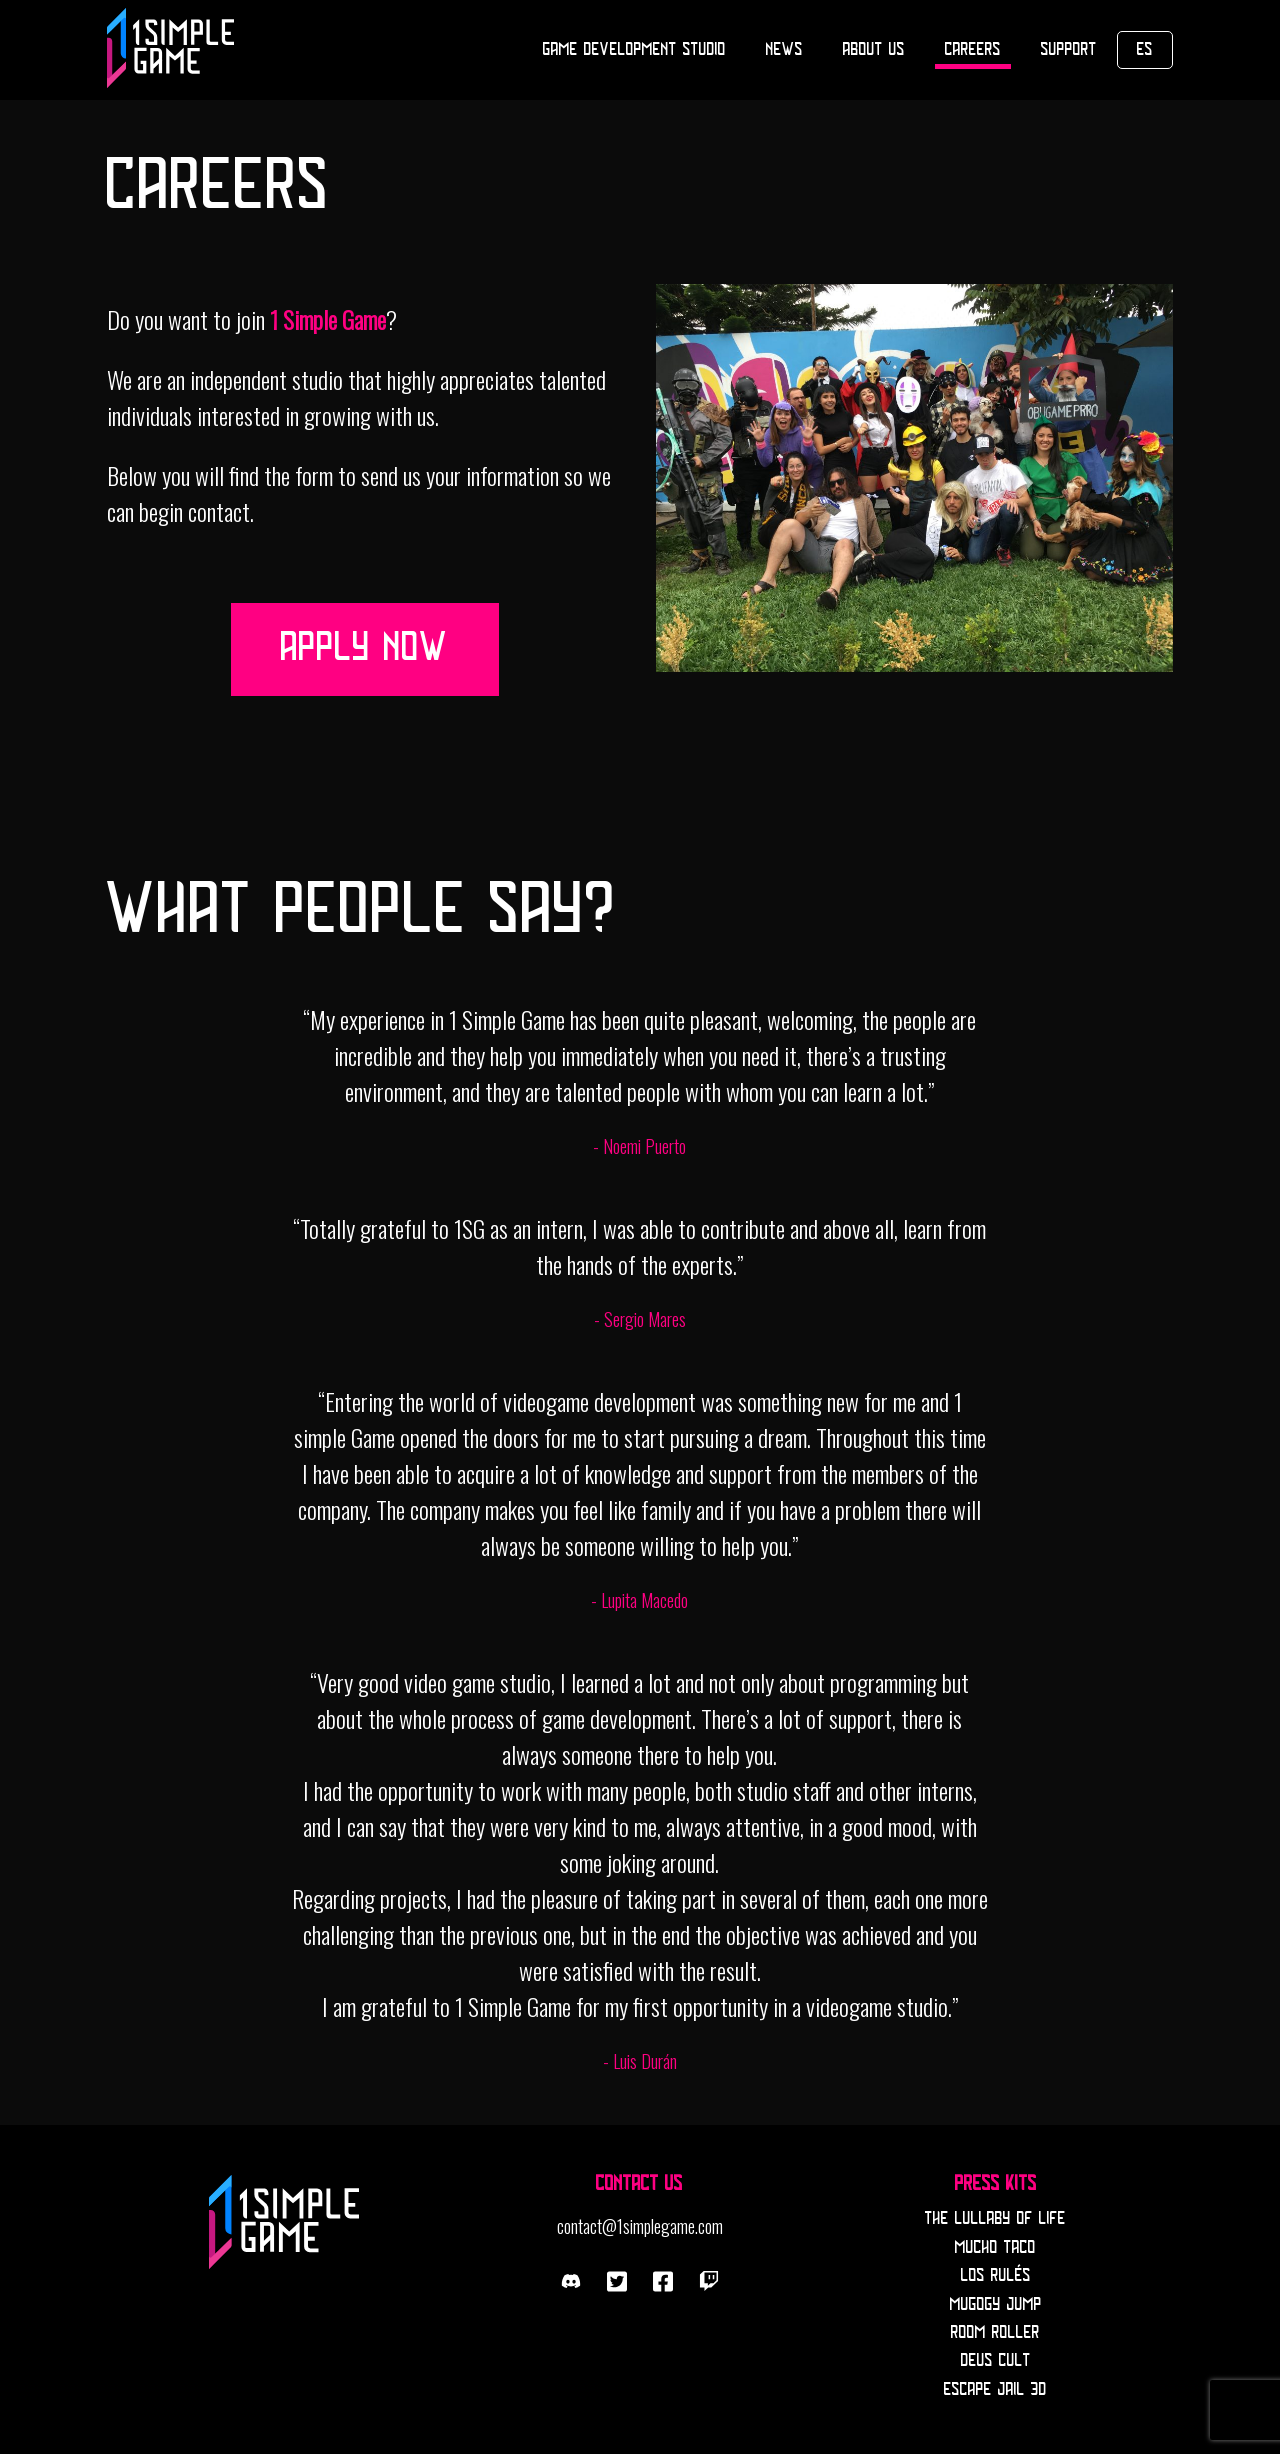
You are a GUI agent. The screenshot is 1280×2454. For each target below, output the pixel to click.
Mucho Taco (995, 2248)
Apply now (365, 649)
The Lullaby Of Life (995, 2219)
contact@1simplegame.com (640, 2226)
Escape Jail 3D (995, 2390)
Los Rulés (996, 2276)
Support (1069, 50)
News (784, 50)
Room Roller (995, 2333)
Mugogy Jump (996, 2305)
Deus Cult (996, 2361)
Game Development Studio (634, 50)
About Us (874, 50)
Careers (973, 50)
